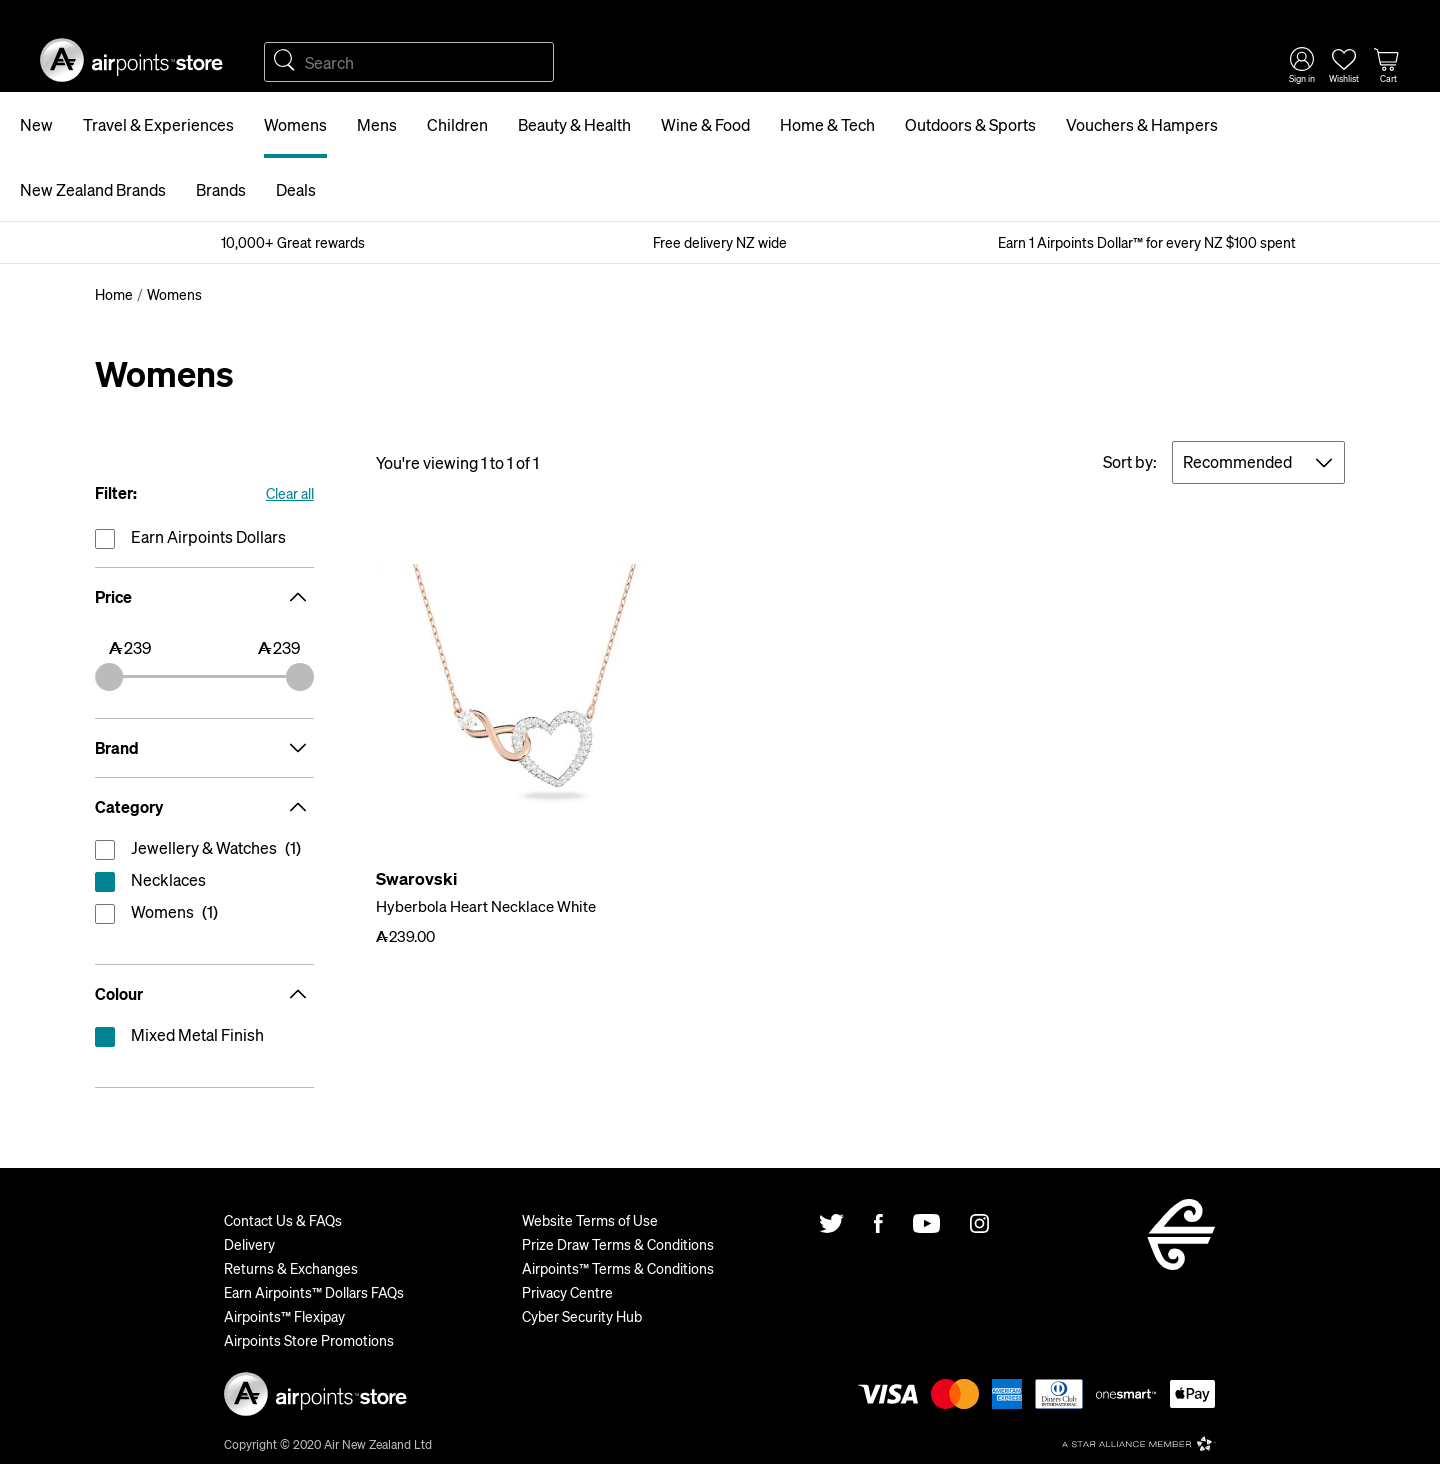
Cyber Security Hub (582, 1316)
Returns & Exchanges (291, 1268)
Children (457, 124)
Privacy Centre (567, 1292)
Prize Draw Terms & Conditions (618, 1244)
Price (204, 597)
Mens (377, 124)
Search (284, 62)
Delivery (249, 1244)
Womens (295, 124)
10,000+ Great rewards (293, 242)
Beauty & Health (574, 124)
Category (204, 807)
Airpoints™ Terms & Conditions (618, 1268)
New (36, 124)
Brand (204, 748)
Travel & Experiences (158, 124)
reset (204, 884)
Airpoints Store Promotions (309, 1340)
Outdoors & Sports (970, 124)
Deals (296, 189)
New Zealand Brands (93, 189)
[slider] (109, 677)
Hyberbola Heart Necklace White (486, 906)
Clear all (290, 493)
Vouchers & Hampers (1142, 124)
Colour (204, 994)
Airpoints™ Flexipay (284, 1316)
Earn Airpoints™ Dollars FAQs (314, 1292)
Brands (221, 189)
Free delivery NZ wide (720, 242)
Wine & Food (705, 124)
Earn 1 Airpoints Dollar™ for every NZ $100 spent (1147, 242)
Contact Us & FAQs (283, 1220)
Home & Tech (827, 124)
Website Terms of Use (590, 1220)
